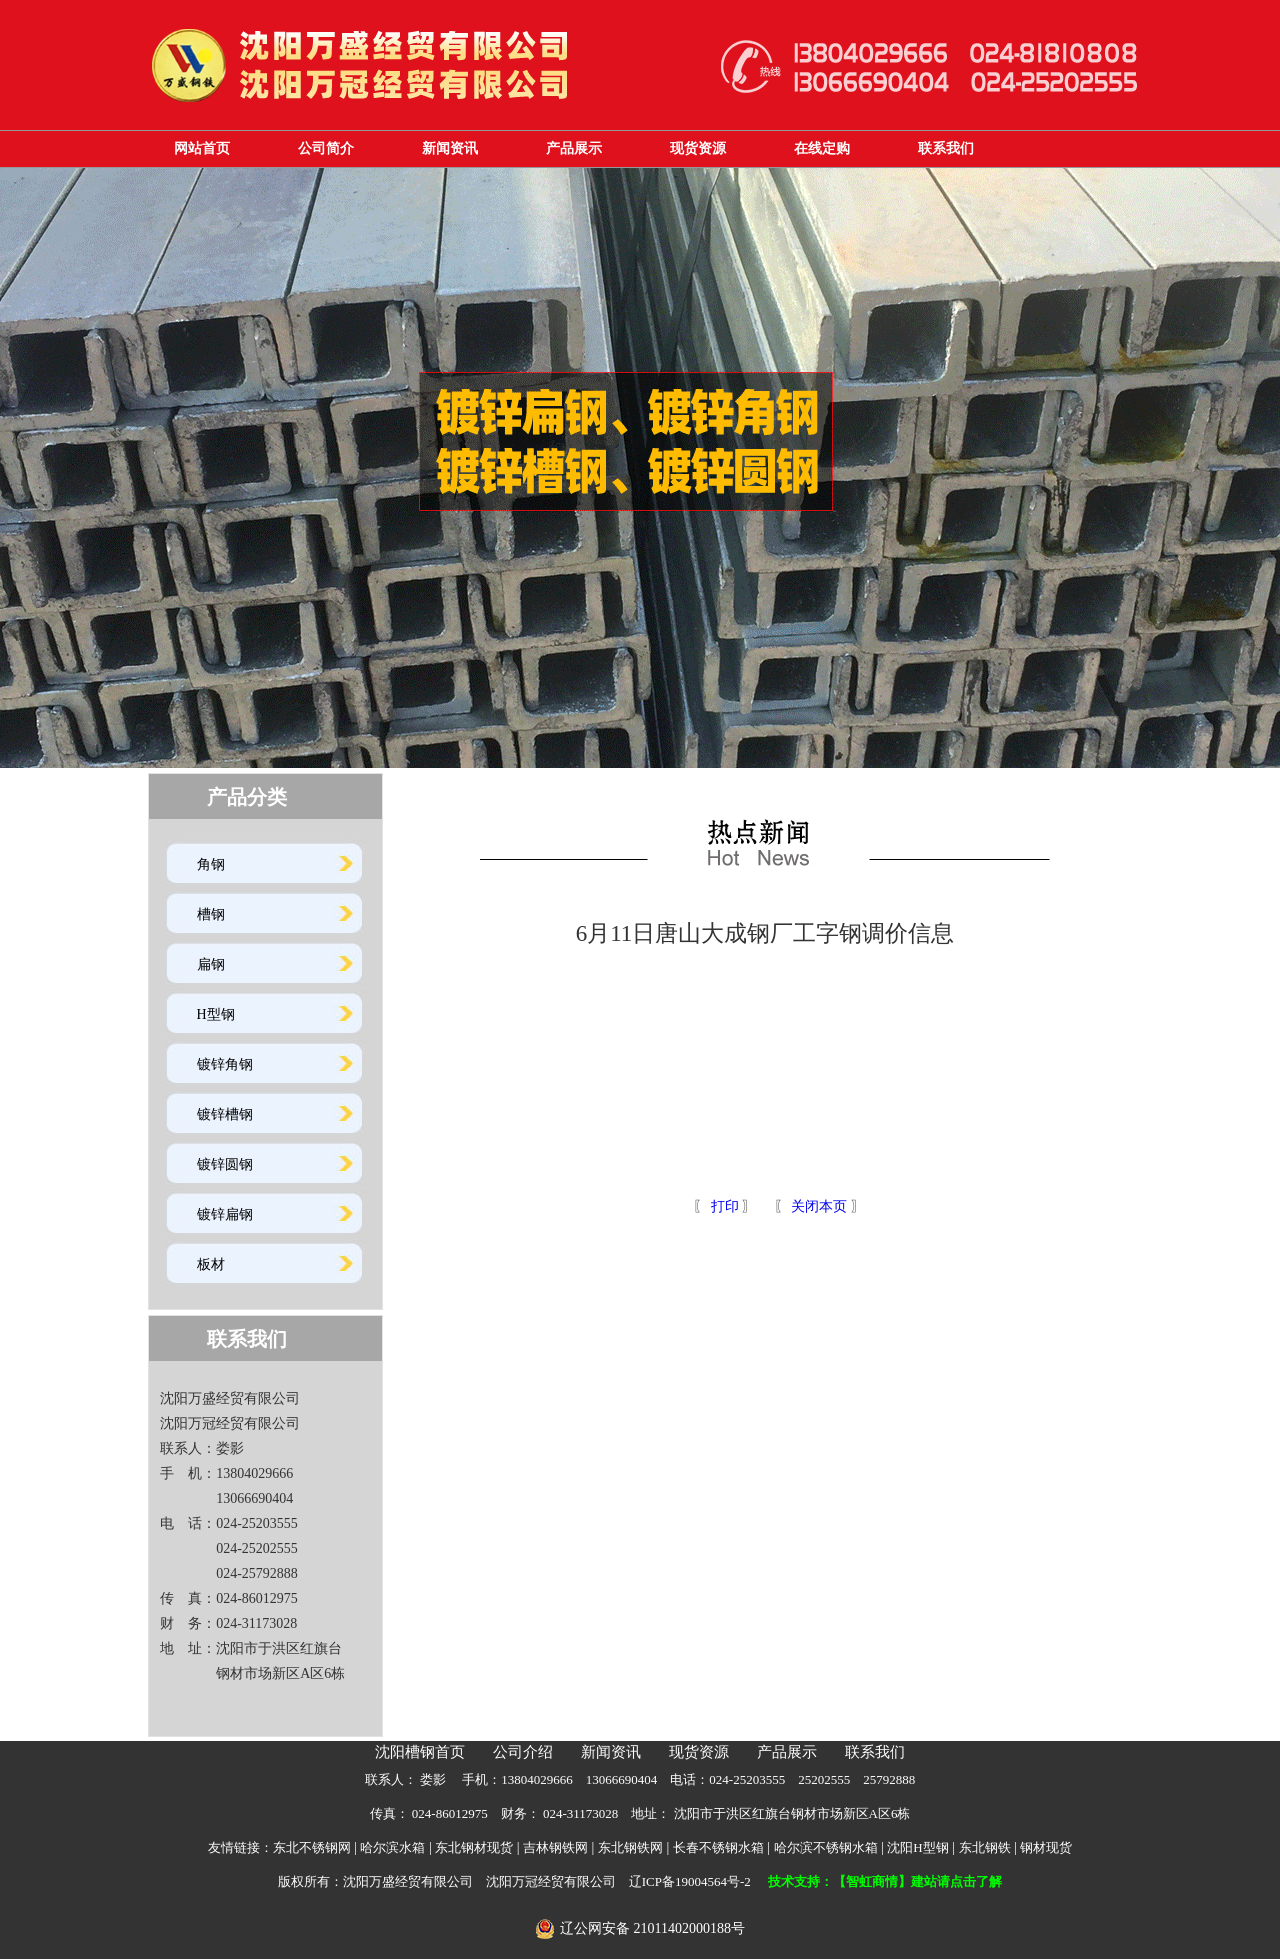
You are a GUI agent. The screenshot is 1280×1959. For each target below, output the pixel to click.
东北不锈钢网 (312, 1847)
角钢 (211, 864)
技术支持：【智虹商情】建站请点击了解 (885, 1881)
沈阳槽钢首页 (420, 1752)
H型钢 (216, 1014)
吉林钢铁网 (555, 1847)
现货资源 (698, 148)
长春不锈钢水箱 (718, 1847)
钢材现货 (1046, 1847)
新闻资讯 (450, 148)
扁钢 (211, 964)
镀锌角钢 (225, 1064)
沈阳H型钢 (917, 1847)
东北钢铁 (985, 1847)
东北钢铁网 (630, 1847)
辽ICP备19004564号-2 (690, 1881)
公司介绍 (523, 1752)
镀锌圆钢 (225, 1164)
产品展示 (574, 148)
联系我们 (946, 148)
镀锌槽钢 (225, 1114)
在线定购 (822, 148)
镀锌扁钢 (225, 1214)
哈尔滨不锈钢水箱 (826, 1847)
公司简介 (326, 148)
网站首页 (202, 148)
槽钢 (211, 914)
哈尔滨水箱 (392, 1847)
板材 (211, 1264)
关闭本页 (819, 1206)
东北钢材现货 (474, 1847)
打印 (723, 1206)
